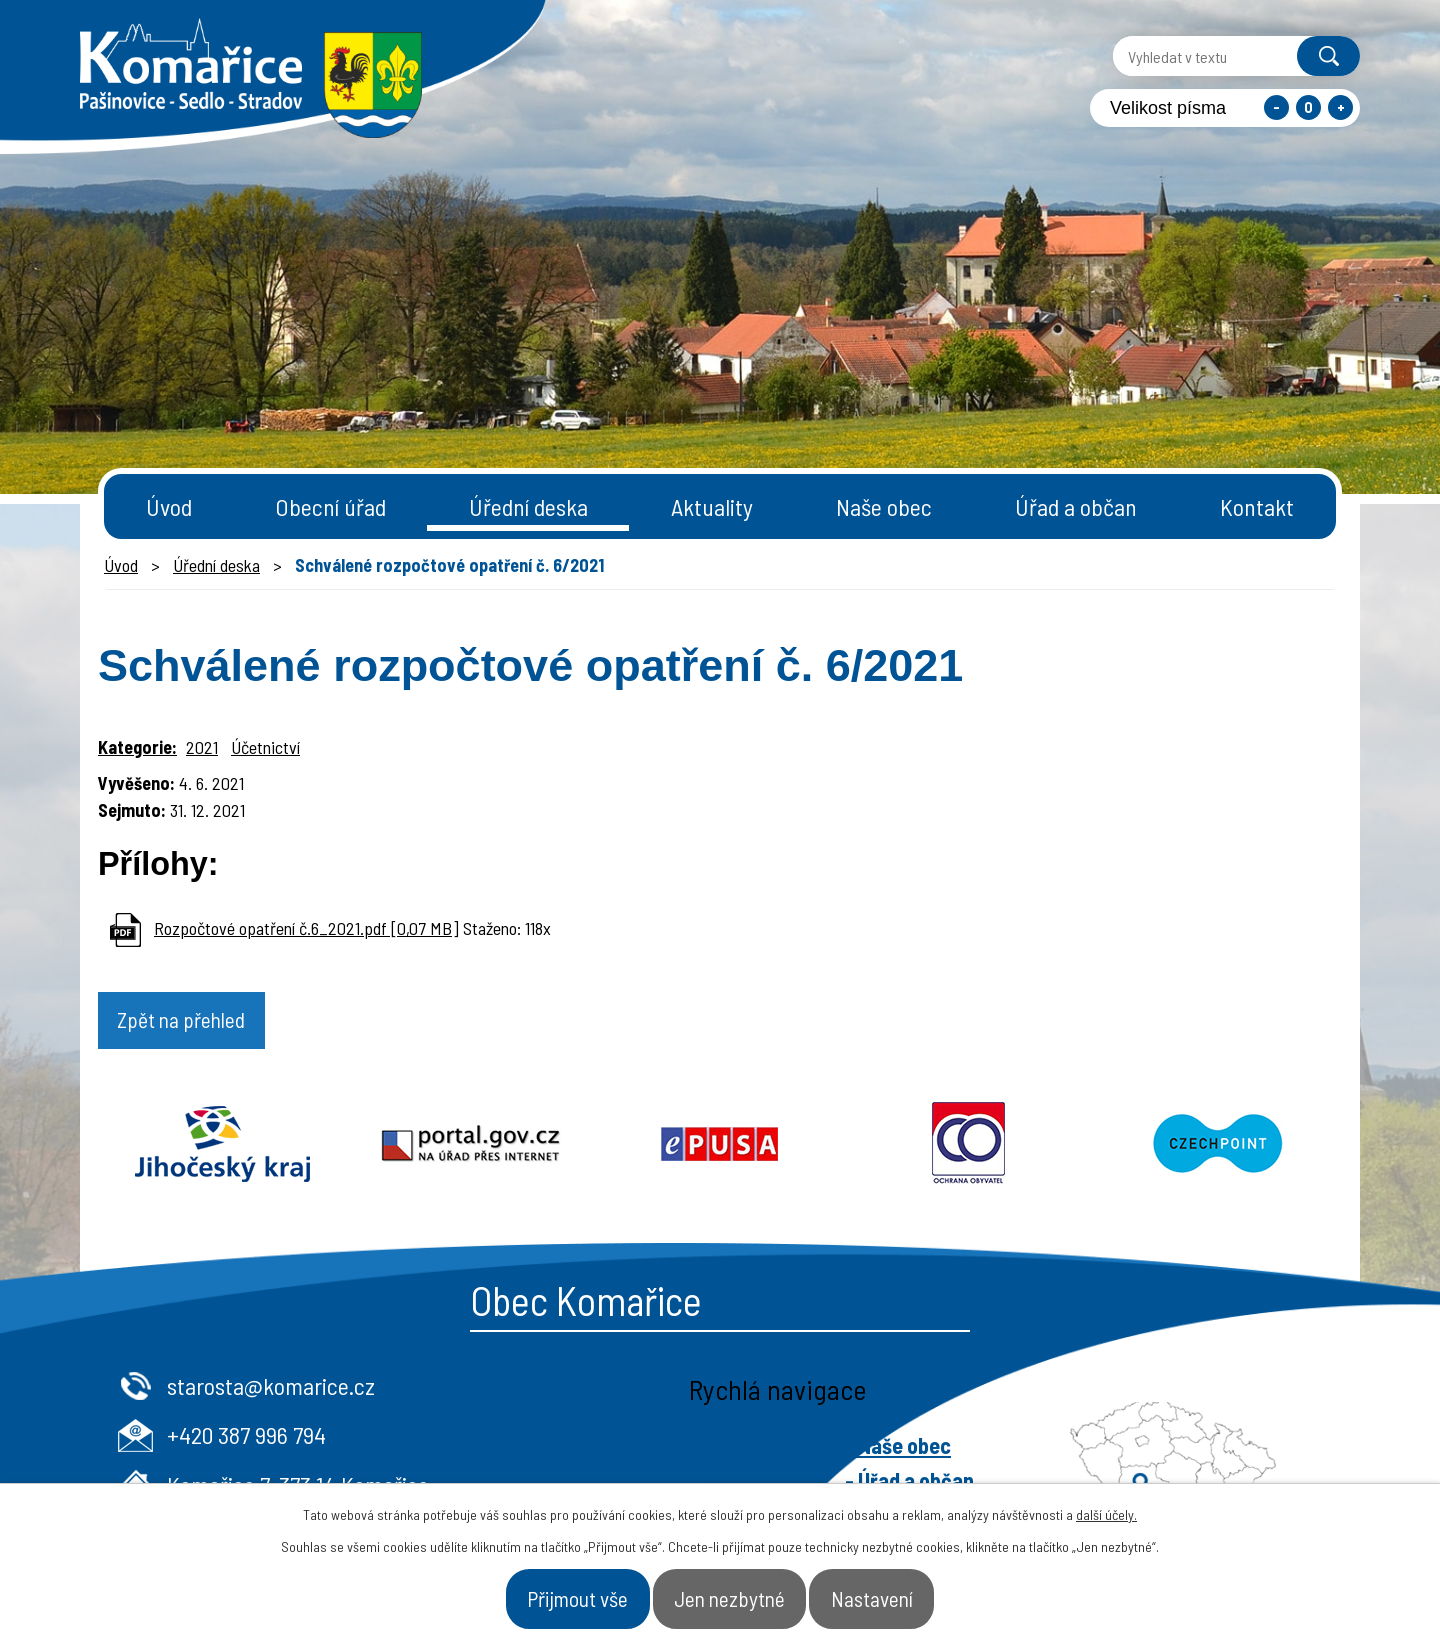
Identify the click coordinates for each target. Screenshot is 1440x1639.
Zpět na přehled (205, 1025)
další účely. (1106, 1504)
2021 (202, 747)
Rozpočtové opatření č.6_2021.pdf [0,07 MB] (306, 928)
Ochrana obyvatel (968, 1149)
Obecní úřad (330, 506)
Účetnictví (265, 747)
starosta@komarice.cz (615, 1390)
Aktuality (712, 506)
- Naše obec (1242, 1450)
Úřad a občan (1076, 506)
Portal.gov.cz (471, 1149)
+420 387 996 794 (590, 1439)
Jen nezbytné (733, 1593)
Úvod (169, 506)
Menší (1276, 107)
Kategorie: (137, 747)
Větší (1340, 107)
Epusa (720, 1149)
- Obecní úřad (1092, 1450)
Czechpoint (1217, 1149)
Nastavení (916, 1593)
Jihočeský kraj (222, 1149)
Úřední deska (528, 506)
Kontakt (1257, 506)
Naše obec (884, 506)
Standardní (1308, 107)
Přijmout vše (537, 1593)
